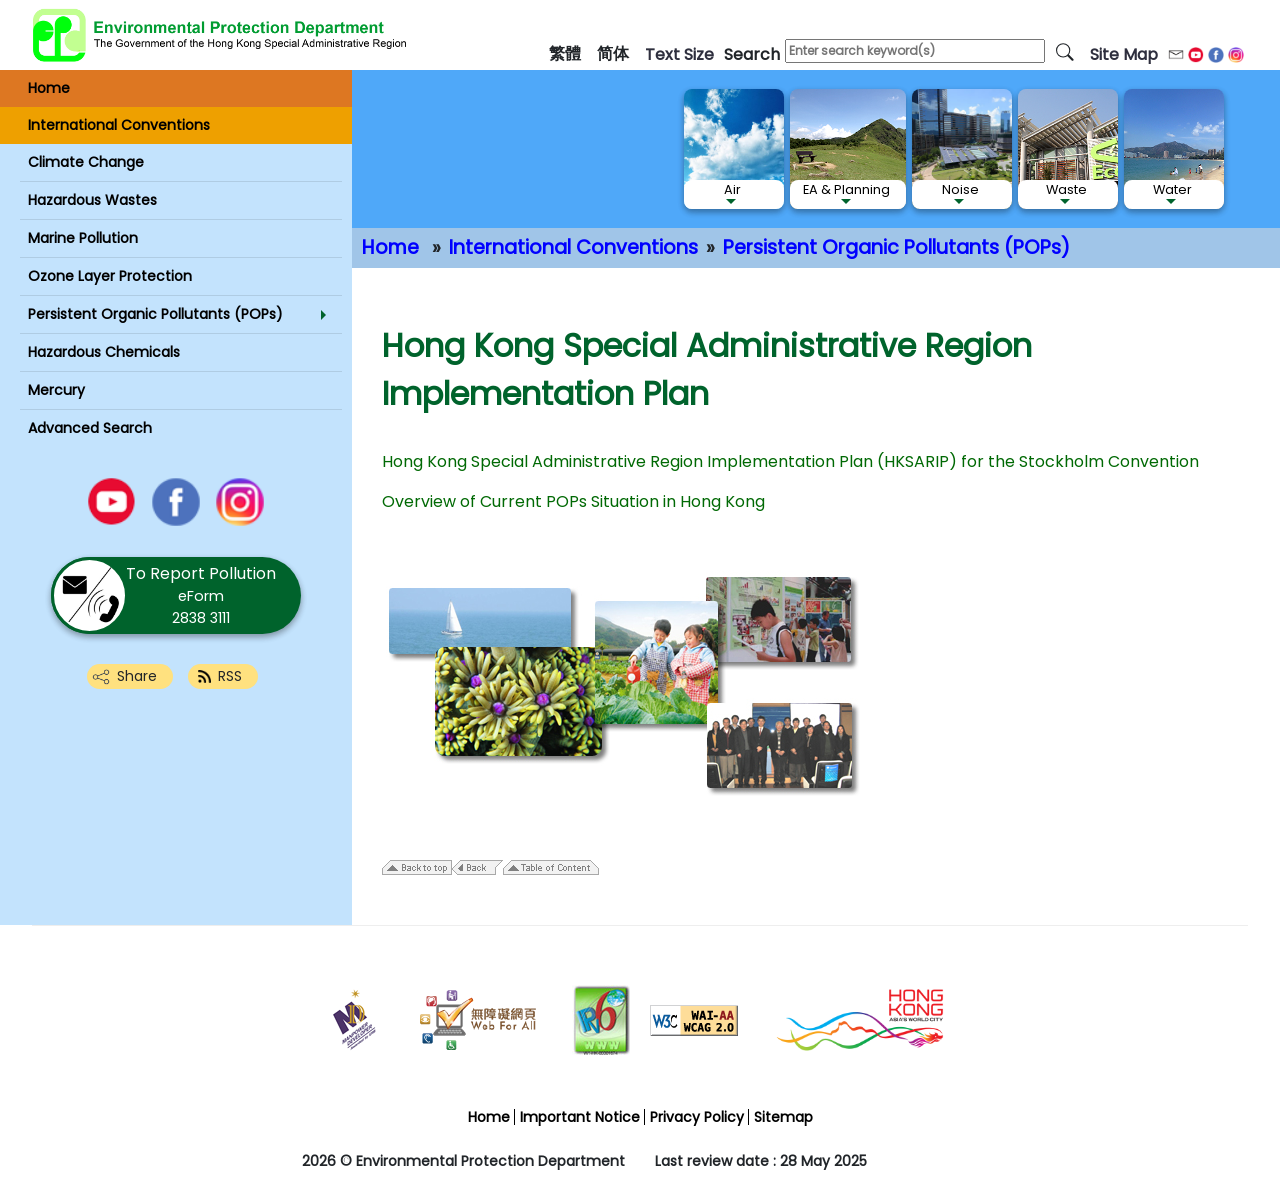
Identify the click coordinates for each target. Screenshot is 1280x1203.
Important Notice (580, 1117)
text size (679, 54)
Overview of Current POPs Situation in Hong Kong (573, 501)
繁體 (565, 53)
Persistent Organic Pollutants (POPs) (896, 247)
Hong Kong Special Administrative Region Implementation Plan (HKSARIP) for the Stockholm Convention (790, 461)
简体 (613, 53)
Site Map (1124, 54)
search (752, 54)
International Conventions (573, 247)
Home (390, 247)
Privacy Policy (697, 1117)
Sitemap (783, 1117)
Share (137, 676)
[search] (1065, 51)
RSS (230, 676)
